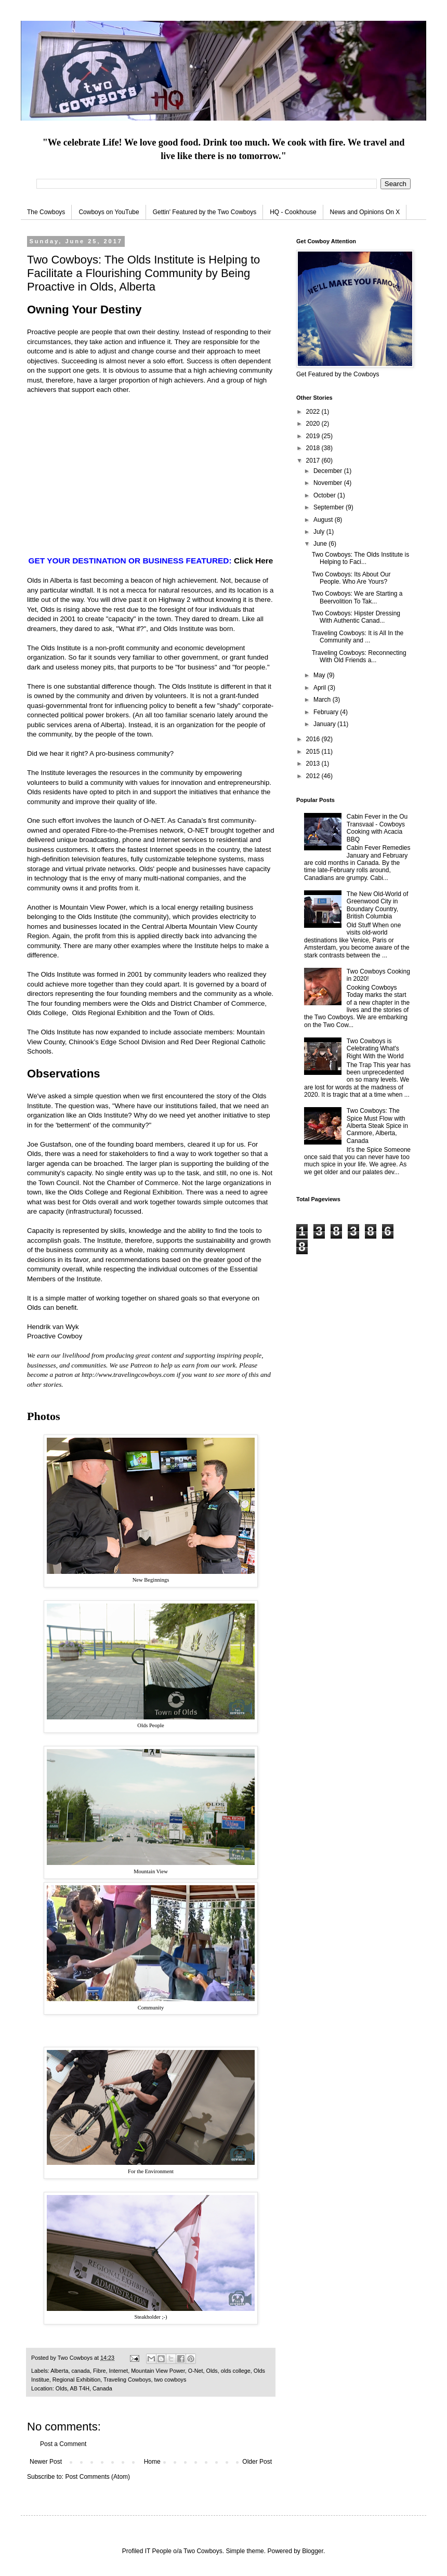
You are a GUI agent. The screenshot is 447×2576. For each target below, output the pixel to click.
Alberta (59, 2371)
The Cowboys (46, 212)
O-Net (195, 2371)
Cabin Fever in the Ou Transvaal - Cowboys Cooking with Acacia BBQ (377, 828)
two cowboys (170, 2379)
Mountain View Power (93, 907)
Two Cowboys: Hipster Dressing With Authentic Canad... (356, 617)
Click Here (253, 560)
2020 (314, 423)
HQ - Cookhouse (293, 212)
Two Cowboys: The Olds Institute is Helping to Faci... (360, 558)
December (328, 471)
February (326, 712)
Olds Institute (61, 648)
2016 (314, 739)
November (328, 483)
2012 (314, 776)
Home (152, 2461)
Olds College (47, 1013)
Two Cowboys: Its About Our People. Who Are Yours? (351, 578)
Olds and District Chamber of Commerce (203, 1003)
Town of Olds (193, 1013)
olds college (236, 2371)
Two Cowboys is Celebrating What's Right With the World (375, 1048)
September (329, 507)
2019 (314, 436)
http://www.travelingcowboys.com (128, 1374)
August (324, 519)
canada (80, 2371)
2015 (314, 751)
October (325, 495)
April (320, 687)
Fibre (99, 2371)
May (320, 675)
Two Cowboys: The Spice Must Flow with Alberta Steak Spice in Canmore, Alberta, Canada (377, 1126)
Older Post (257, 2461)
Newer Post (46, 2461)
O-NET (153, 820)
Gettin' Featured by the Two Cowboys (205, 212)
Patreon (141, 1365)
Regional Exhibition (76, 2379)
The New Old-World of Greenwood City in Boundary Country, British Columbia (377, 905)
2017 (314, 460)
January (325, 724)
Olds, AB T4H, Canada (84, 2388)
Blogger (312, 2551)
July (319, 531)
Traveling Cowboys (127, 2379)
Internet (118, 2371)
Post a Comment (63, 2444)
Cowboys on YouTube (108, 212)
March (323, 699)
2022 (314, 411)
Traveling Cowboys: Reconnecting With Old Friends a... (359, 656)
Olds (212, 2371)
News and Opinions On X (365, 212)
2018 (314, 448)
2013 (314, 763)
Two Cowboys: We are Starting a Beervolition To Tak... (357, 597)
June (320, 543)
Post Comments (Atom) (97, 2476)
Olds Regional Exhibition (109, 1013)
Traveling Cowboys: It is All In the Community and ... (357, 636)
